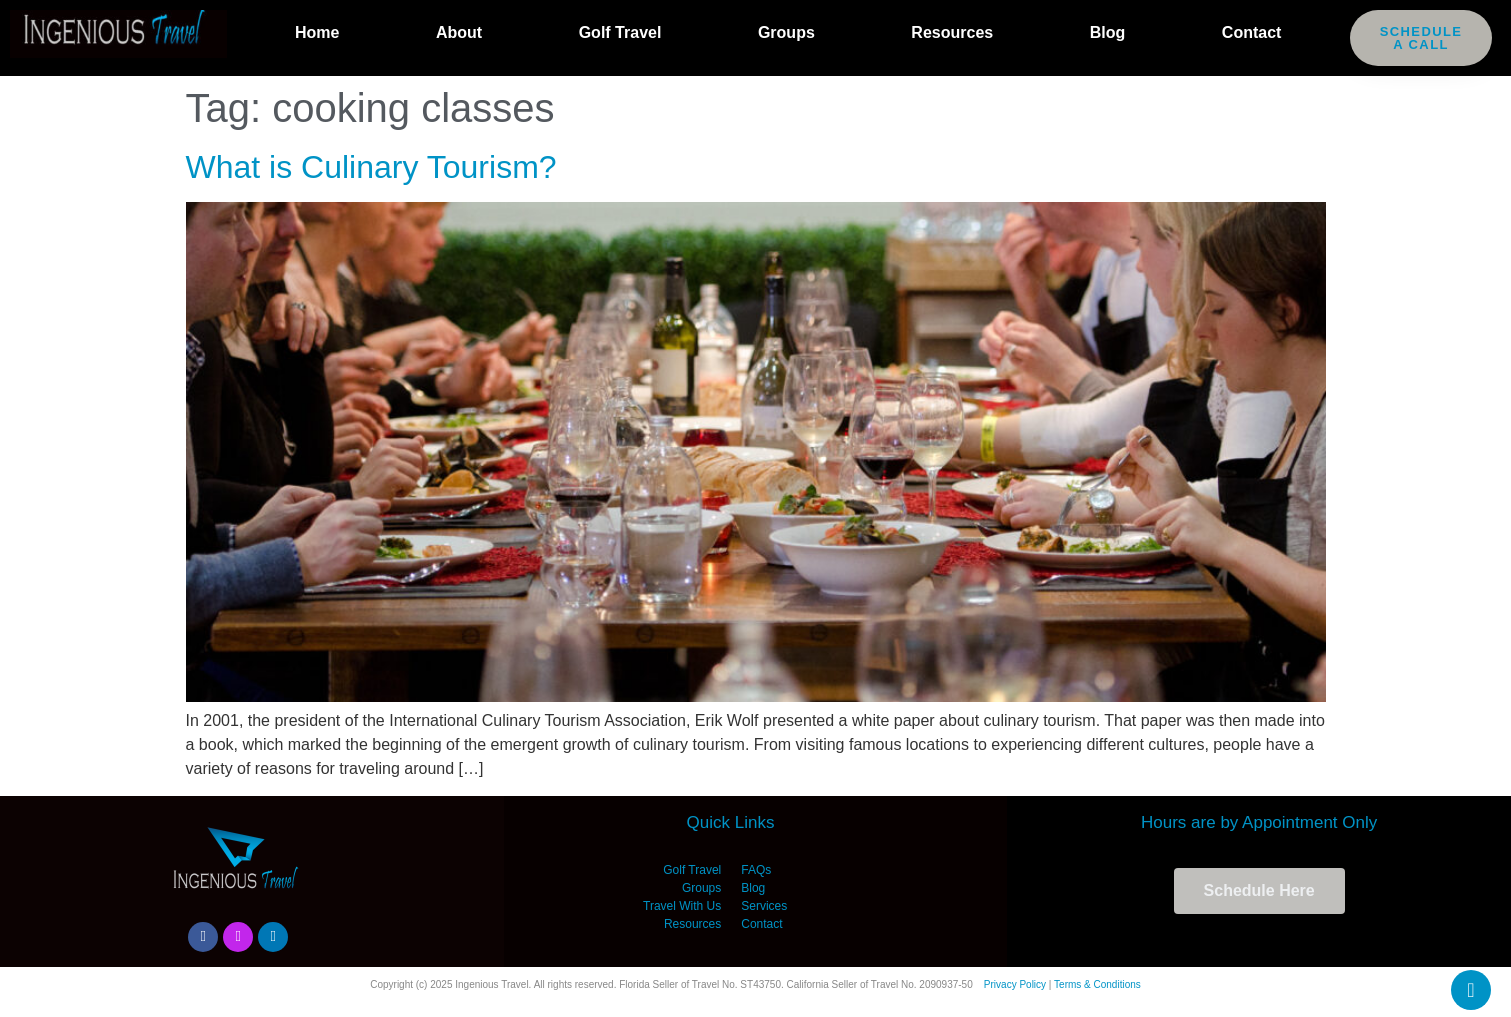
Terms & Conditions (1097, 984)
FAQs (756, 870)
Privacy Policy (1015, 984)
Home (317, 32)
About (459, 32)
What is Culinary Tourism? (371, 167)
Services (764, 906)
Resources (952, 32)
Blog (1108, 32)
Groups (786, 32)
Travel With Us (682, 906)
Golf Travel (620, 32)
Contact (1252, 32)
